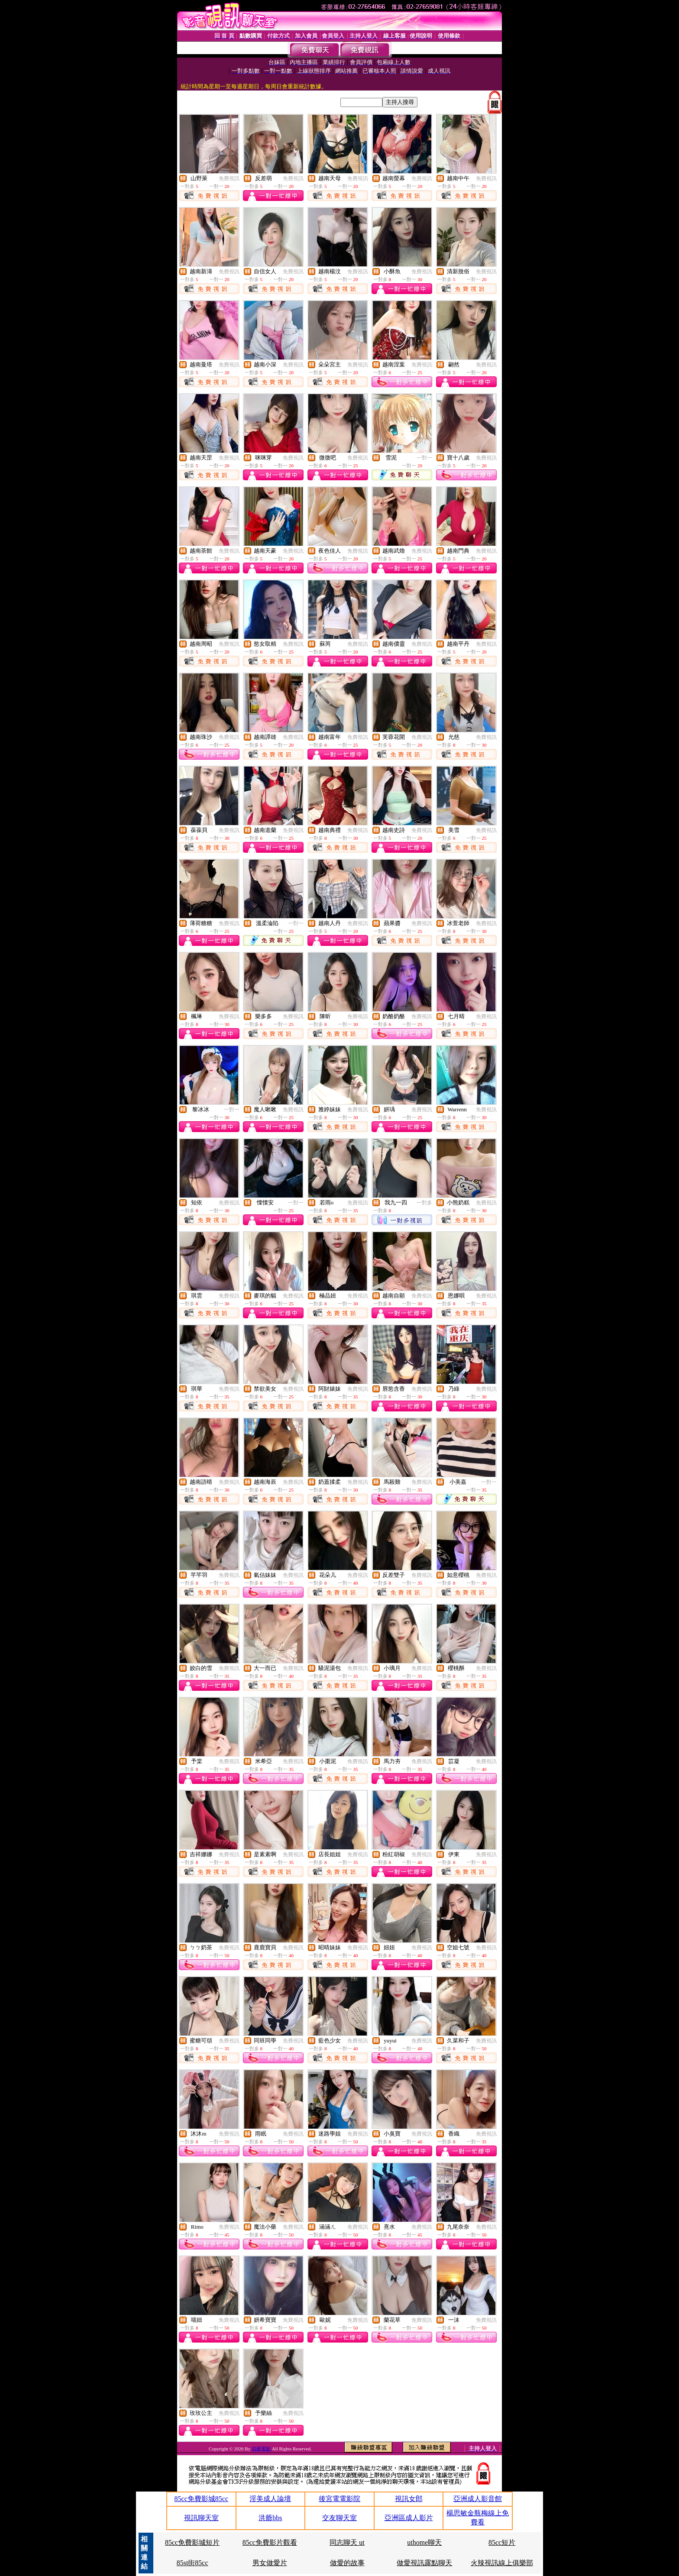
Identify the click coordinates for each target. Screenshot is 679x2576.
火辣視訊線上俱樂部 (502, 2562)
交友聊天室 (339, 2517)
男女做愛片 (269, 2562)
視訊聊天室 (201, 2517)
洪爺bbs (270, 2517)
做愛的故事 (347, 2562)
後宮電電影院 (339, 2498)
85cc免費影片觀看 (269, 2542)
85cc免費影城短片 (192, 2542)
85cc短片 (501, 2542)
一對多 (424, 1203)
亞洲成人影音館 (477, 2498)
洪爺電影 (262, 2448)
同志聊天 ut (347, 2542)
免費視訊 (229, 178)
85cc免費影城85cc (201, 2498)
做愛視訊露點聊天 (424, 2562)
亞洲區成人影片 (409, 2517)
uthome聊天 (424, 2542)
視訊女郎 (409, 2498)
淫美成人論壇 (270, 2498)
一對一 (424, 458)
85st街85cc (192, 2562)
